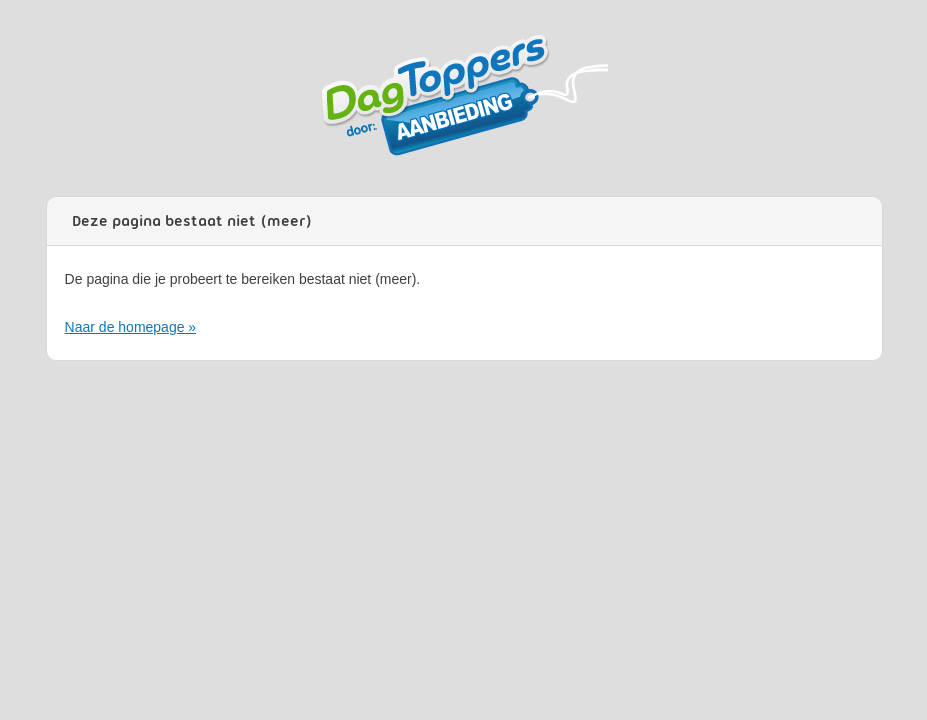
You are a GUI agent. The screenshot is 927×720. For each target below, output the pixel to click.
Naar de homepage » (131, 327)
